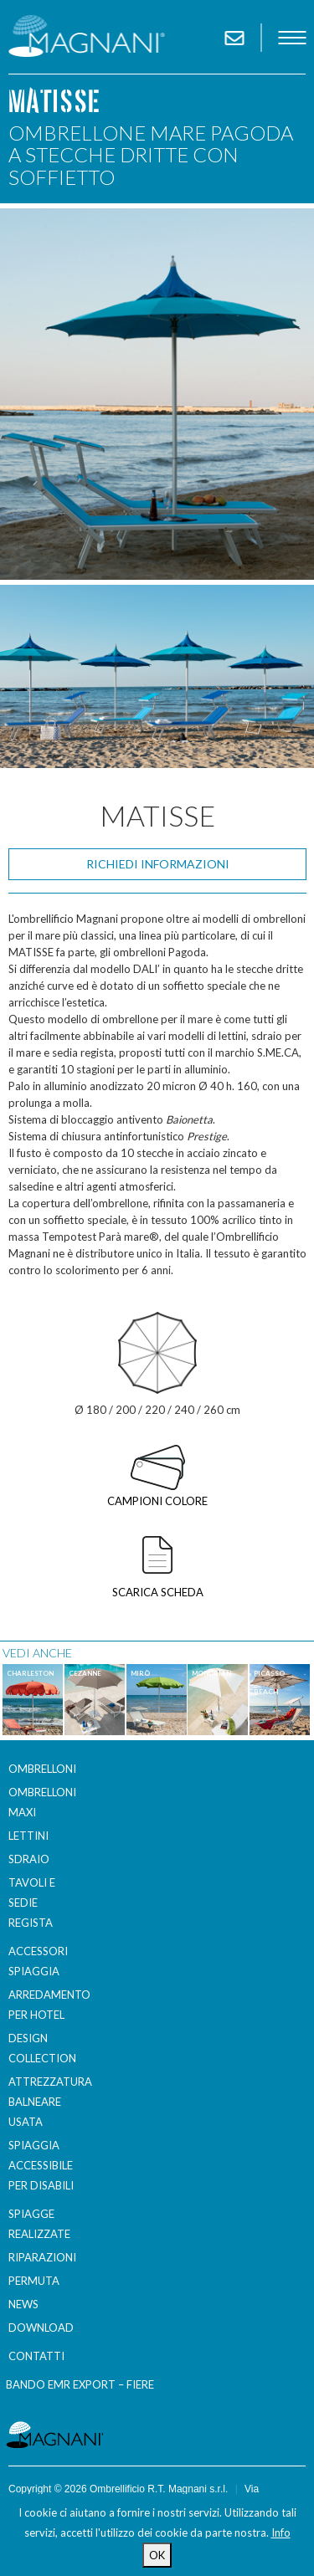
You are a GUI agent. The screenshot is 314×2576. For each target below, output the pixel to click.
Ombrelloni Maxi (42, 1802)
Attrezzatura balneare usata (45, 2101)
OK (157, 2555)
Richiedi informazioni (157, 864)
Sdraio (28, 1859)
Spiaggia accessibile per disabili (41, 2165)
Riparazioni (42, 2257)
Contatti (36, 2356)
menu (292, 37)
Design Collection (42, 2048)
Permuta (33, 2280)
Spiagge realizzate (39, 2224)
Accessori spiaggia (38, 1961)
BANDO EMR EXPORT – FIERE (80, 2384)
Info (281, 2532)
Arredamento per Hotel (45, 2004)
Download (41, 2327)
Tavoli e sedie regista (31, 1902)
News (23, 2304)
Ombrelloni (42, 1768)
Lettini (28, 1835)
